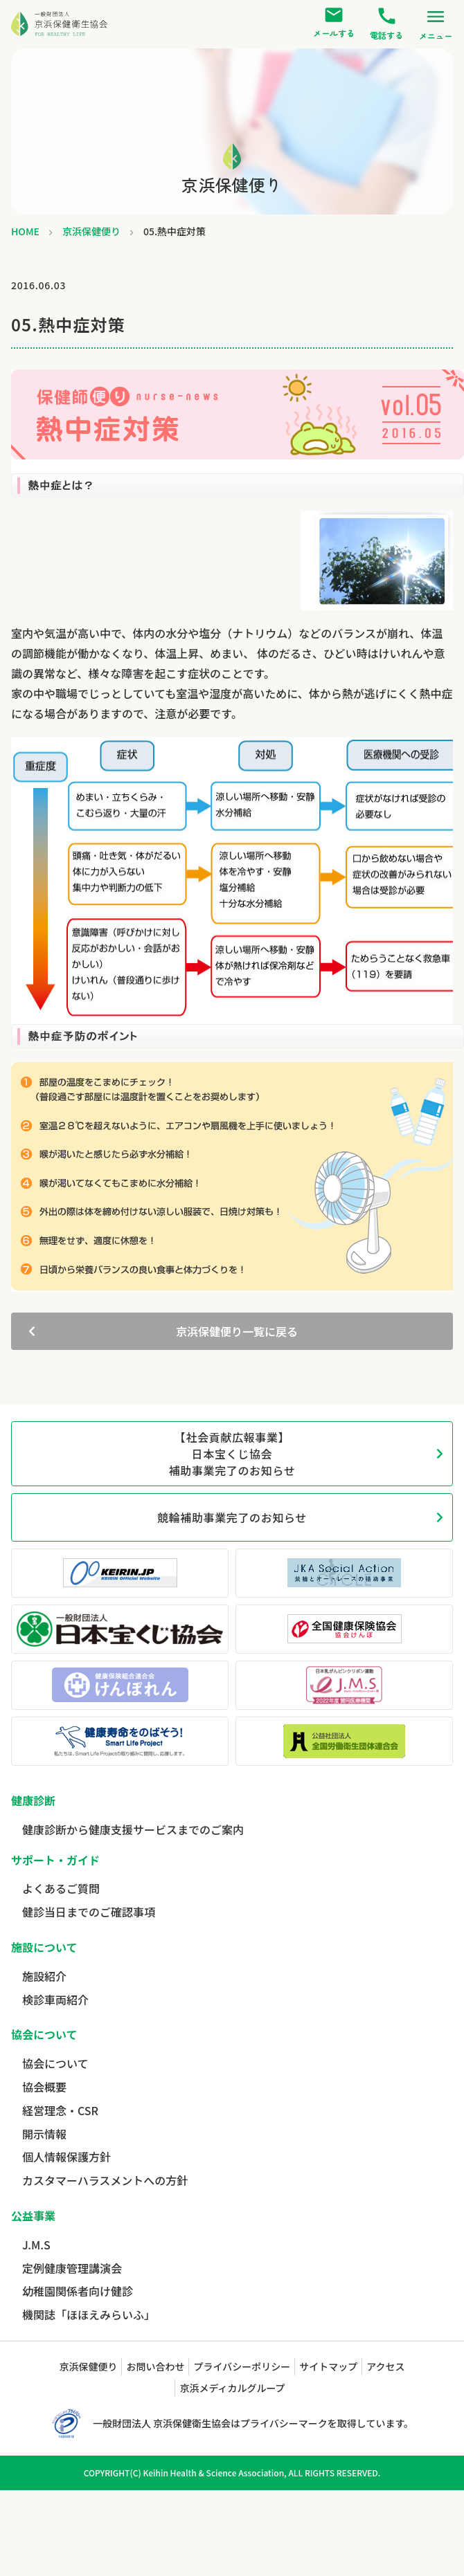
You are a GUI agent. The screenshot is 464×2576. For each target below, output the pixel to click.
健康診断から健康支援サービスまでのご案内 (133, 1829)
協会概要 (44, 2087)
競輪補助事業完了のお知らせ (232, 1517)
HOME (25, 231)
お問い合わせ (155, 2366)
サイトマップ (328, 2366)
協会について (55, 2063)
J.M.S (36, 2244)
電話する (386, 23)
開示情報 (44, 2134)
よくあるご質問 (61, 1888)
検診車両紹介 (55, 1999)
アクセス (385, 2366)
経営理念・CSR (60, 2110)
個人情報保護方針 (66, 2156)
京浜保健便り (91, 231)
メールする (334, 22)
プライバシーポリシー (241, 2366)
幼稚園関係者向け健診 (77, 2291)
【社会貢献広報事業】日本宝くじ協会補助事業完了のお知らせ (232, 1454)
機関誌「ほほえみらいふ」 (88, 2314)
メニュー (435, 23)
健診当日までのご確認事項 (88, 1911)
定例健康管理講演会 (72, 2268)
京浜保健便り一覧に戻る (237, 1331)
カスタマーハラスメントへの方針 (105, 2180)
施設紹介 (44, 1976)
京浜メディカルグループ (232, 2388)
